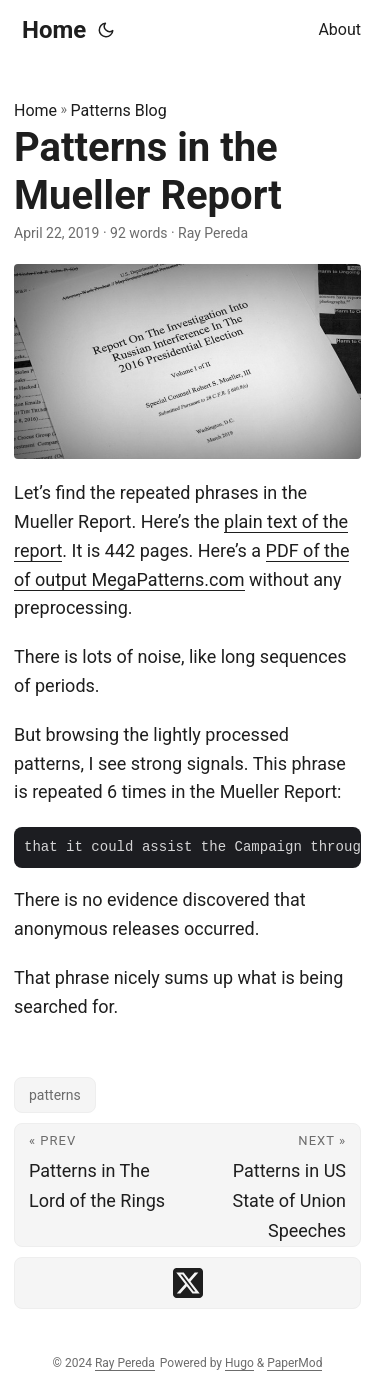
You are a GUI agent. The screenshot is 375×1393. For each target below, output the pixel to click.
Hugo (239, 1363)
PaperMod (294, 1363)
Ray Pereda (125, 1363)
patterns (55, 1095)
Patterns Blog (119, 110)
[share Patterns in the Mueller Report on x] (188, 1283)
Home (54, 30)
